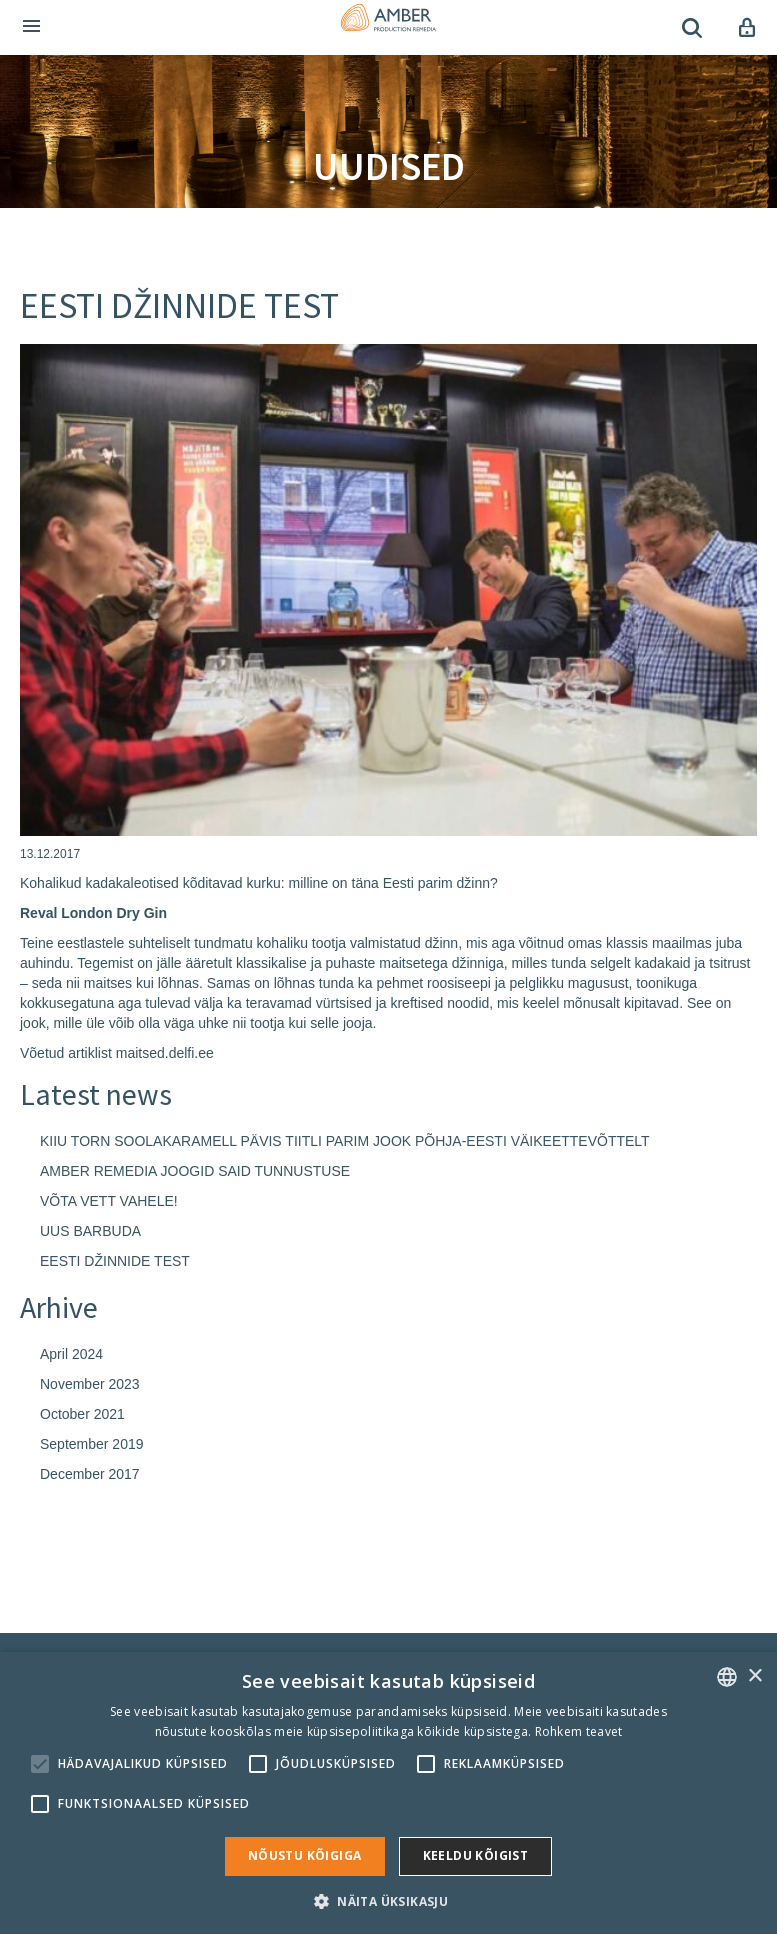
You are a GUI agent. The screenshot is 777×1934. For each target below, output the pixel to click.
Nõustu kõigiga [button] (305, 1855)
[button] (388, 1900)
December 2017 (90, 1474)
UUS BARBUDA (90, 1231)
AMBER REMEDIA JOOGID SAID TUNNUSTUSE (195, 1171)
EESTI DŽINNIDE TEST (115, 1261)
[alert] (388, 1793)
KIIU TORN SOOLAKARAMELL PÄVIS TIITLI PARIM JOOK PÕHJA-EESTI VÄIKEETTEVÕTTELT (345, 1141)
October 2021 (82, 1414)
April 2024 (71, 1354)
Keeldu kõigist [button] (476, 1855)
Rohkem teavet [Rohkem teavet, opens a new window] (579, 1731)
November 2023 (90, 1384)
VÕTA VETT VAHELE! (109, 1201)
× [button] (754, 1676)
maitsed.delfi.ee (165, 1053)
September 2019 (92, 1444)
